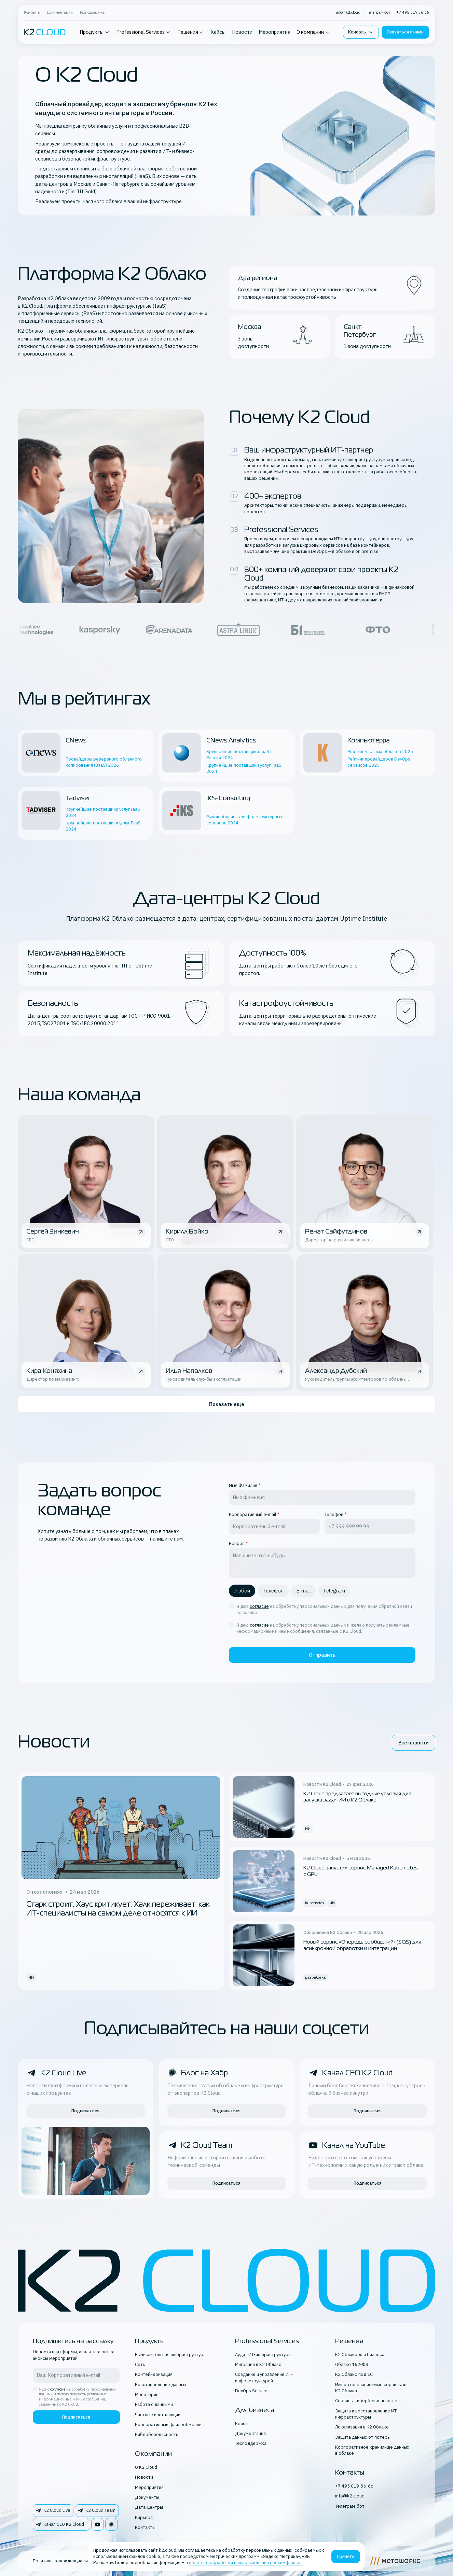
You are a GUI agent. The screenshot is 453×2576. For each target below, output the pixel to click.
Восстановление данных (161, 2384)
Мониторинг (147, 2394)
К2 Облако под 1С (354, 2374)
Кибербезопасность (156, 2434)
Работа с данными (154, 2404)
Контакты (32, 12)
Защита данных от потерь (362, 2437)
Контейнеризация (154, 2374)
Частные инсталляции (157, 2415)
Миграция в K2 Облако (258, 2364)
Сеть (140, 2364)
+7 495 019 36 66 (412, 12)
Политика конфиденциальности (66, 2561)
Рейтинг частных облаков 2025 (380, 751)
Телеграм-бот (378, 12)
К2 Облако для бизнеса (359, 2354)
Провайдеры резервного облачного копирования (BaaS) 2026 (104, 762)
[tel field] (369, 1526)
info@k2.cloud (348, 12)
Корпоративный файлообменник (169, 2424)
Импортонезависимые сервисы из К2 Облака (371, 2388)
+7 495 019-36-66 (354, 2486)
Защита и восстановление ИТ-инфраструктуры (366, 2414)
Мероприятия (274, 32)
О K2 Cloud (146, 2467)
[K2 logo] (45, 32)
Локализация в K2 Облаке (362, 2427)
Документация (60, 12)
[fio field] (322, 1497)
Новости (242, 32)
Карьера (144, 2517)
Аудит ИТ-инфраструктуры (263, 2354)
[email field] (274, 1526)
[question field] (322, 1563)
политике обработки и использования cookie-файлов (245, 2562)
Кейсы (217, 32)
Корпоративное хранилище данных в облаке (372, 2450)
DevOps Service (251, 2391)
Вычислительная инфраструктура (170, 2354)
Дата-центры (149, 2507)
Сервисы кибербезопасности (366, 2401)
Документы (147, 2497)
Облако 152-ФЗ (351, 2364)
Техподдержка (92, 12)
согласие (259, 1606)
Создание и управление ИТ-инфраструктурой (264, 2377)
